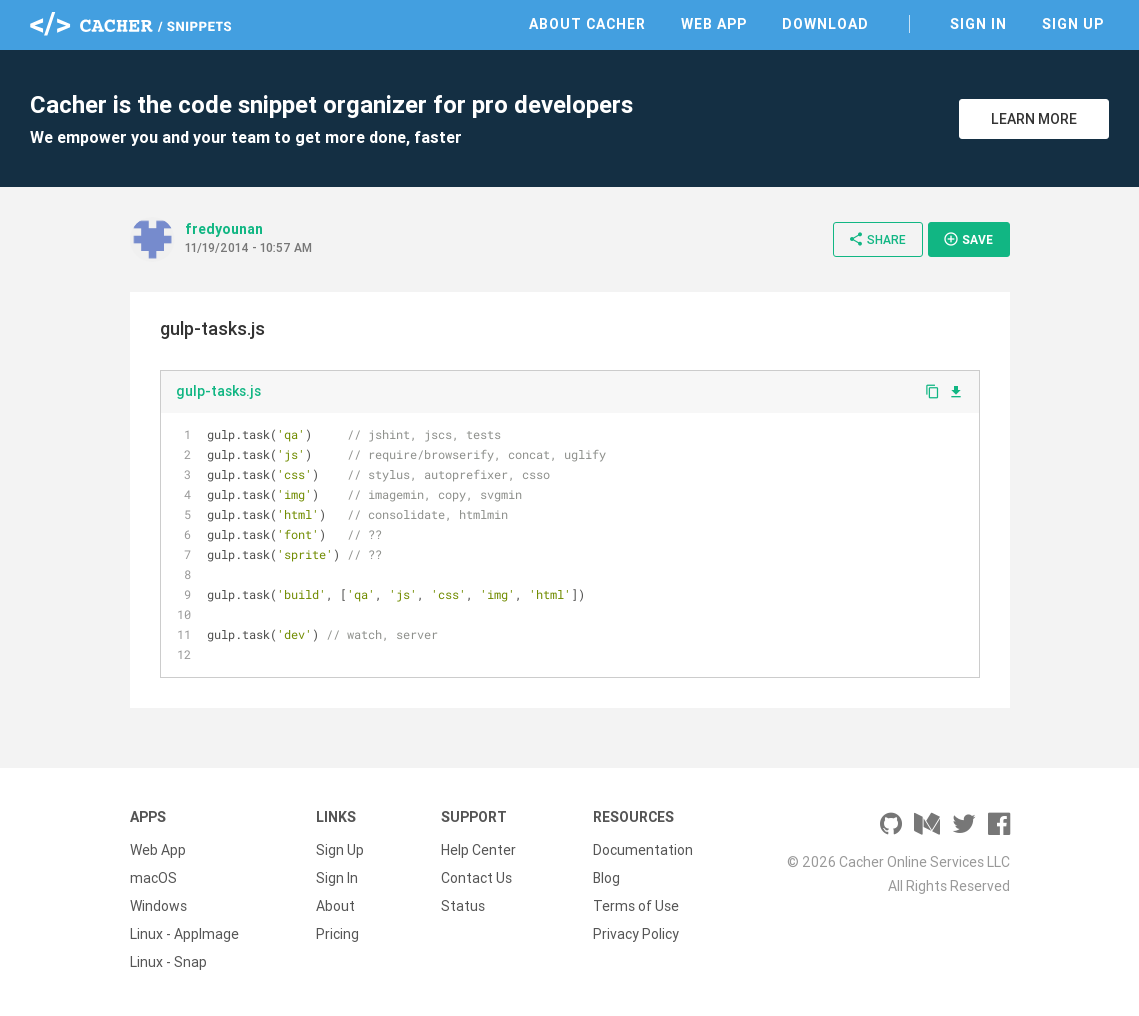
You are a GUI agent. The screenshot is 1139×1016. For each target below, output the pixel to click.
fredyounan (224, 229)
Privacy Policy (636, 934)
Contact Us (476, 878)
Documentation (643, 850)
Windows (158, 906)
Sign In (978, 24)
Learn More (1034, 119)
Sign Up (1073, 24)
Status (463, 906)
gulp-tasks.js (218, 391)
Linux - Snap (168, 962)
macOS (153, 878)
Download (825, 24)
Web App (714, 24)
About (335, 906)
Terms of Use (636, 906)
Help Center (478, 850)
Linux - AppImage (184, 934)
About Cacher (587, 24)
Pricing (337, 934)
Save (968, 239)
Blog (606, 878)
